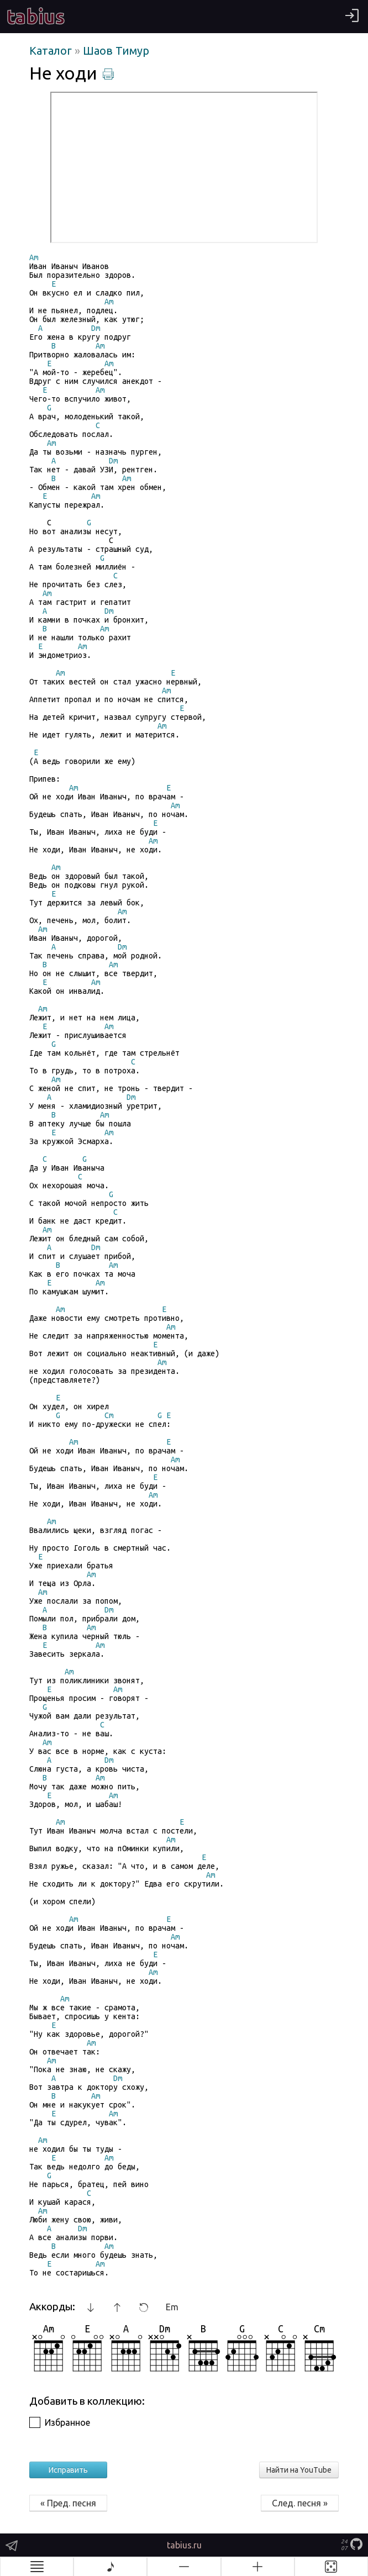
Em (172, 2307)
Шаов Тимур (116, 50)
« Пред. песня (68, 2503)
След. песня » (300, 2503)
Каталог (52, 50)
